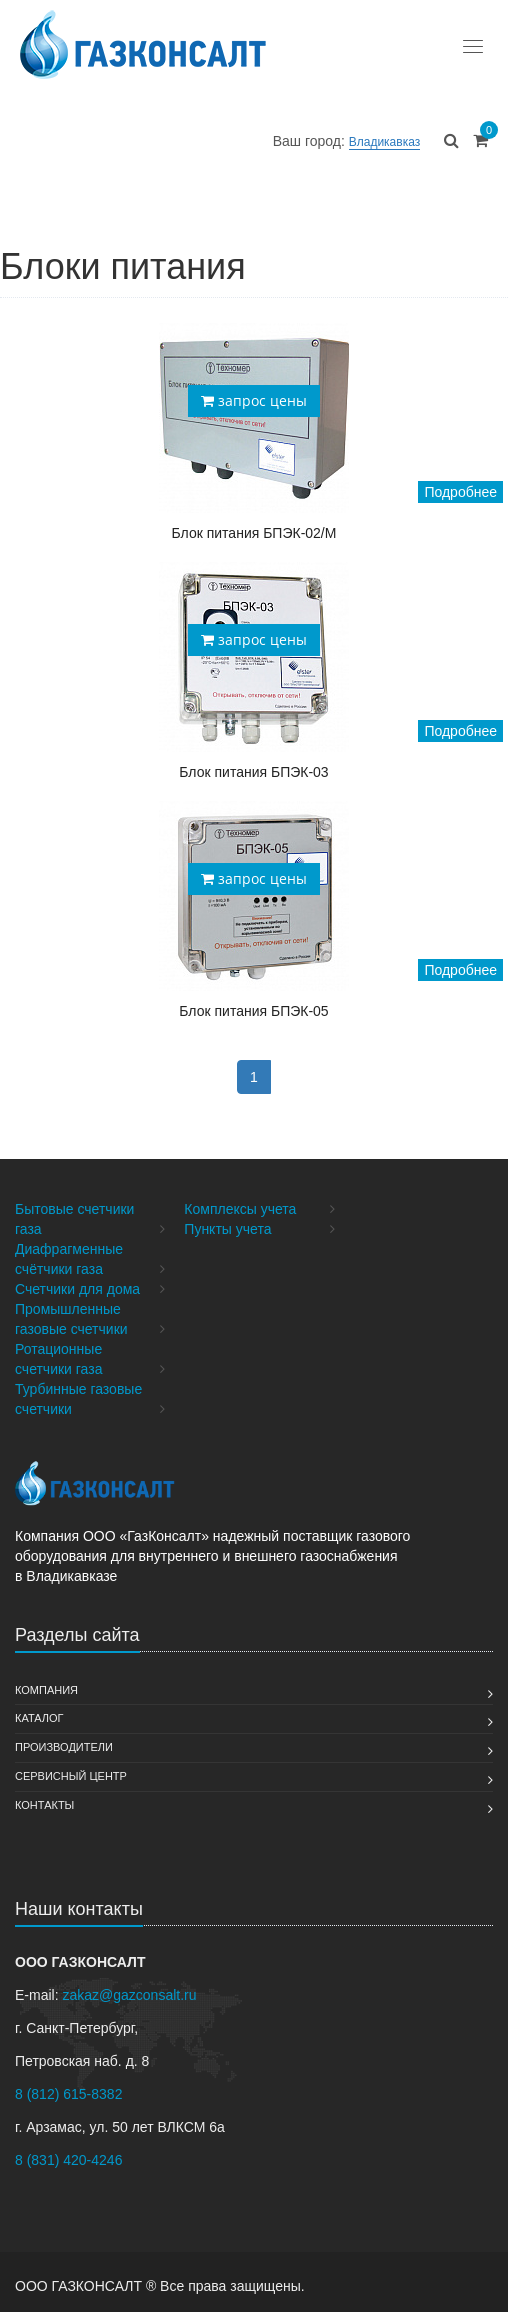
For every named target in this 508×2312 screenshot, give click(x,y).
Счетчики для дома (77, 1289)
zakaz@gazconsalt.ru (129, 1995)
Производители (64, 1747)
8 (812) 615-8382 (68, 2094)
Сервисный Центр (71, 1776)
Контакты (44, 1805)
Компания (46, 1690)
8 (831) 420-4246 (68, 2160)
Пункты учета (227, 1229)
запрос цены (254, 400)
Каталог (39, 1718)
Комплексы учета (240, 1209)
